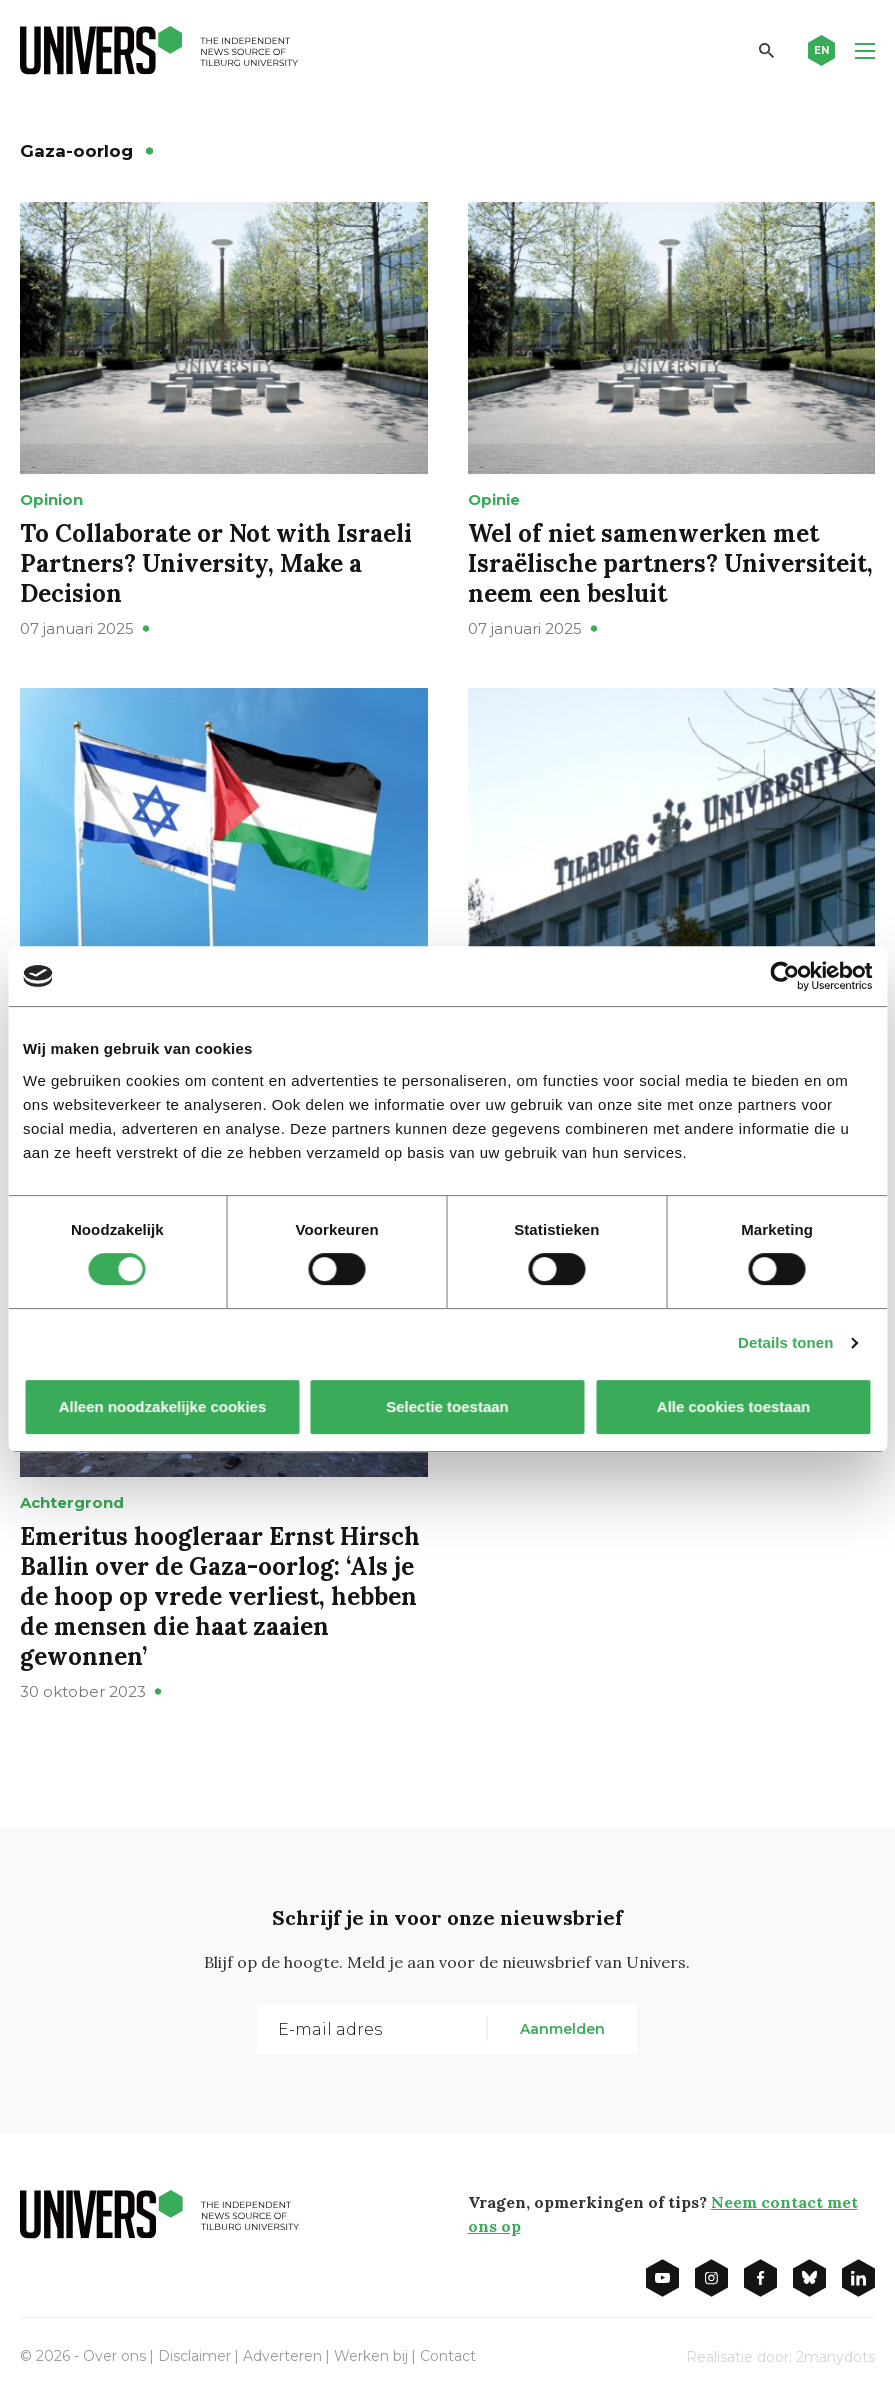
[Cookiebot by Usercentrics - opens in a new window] (784, 976)
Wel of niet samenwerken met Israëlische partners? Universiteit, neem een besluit (670, 563)
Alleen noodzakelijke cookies (162, 1406)
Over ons (114, 2356)
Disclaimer (194, 2356)
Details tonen (785, 1342)
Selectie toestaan (447, 1406)
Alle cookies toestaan (732, 1406)
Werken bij (371, 2356)
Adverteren (282, 2356)
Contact (448, 2356)
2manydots (835, 2357)
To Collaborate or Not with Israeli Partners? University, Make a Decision (216, 563)
